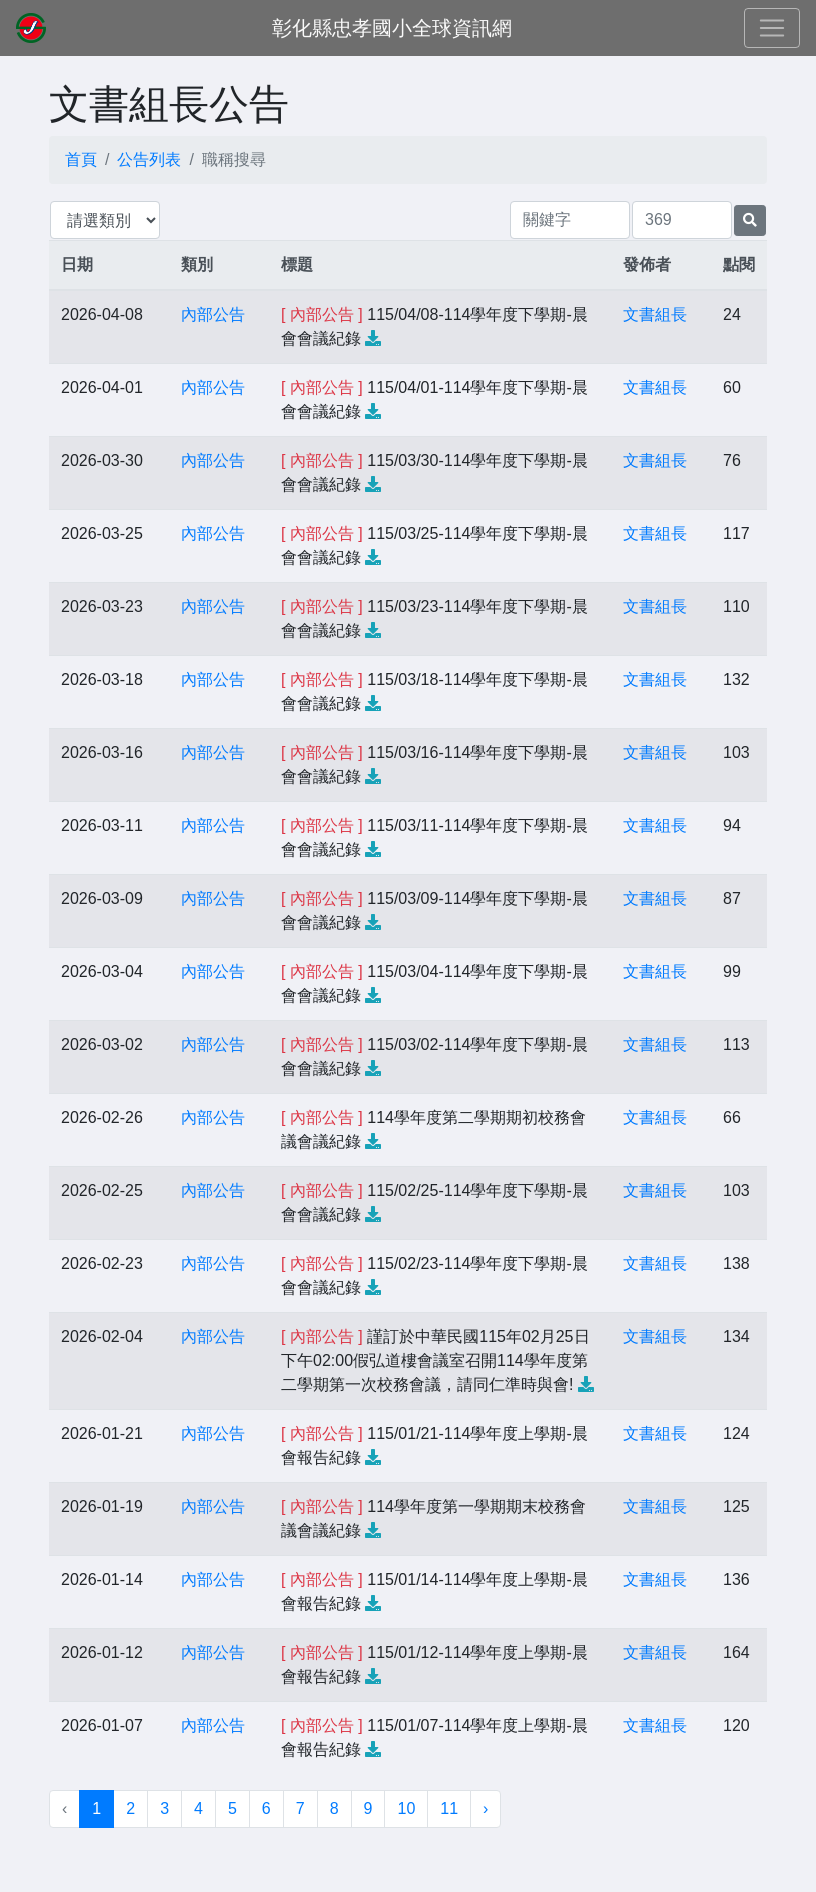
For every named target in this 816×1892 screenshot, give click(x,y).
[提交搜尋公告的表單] (750, 220)
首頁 (81, 159)
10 (406, 1808)
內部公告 (213, 314)
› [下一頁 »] (485, 1808)
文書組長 (655, 314)
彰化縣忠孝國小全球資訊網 (392, 28)
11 (449, 1808)
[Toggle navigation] (772, 28)
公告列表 (149, 159)
